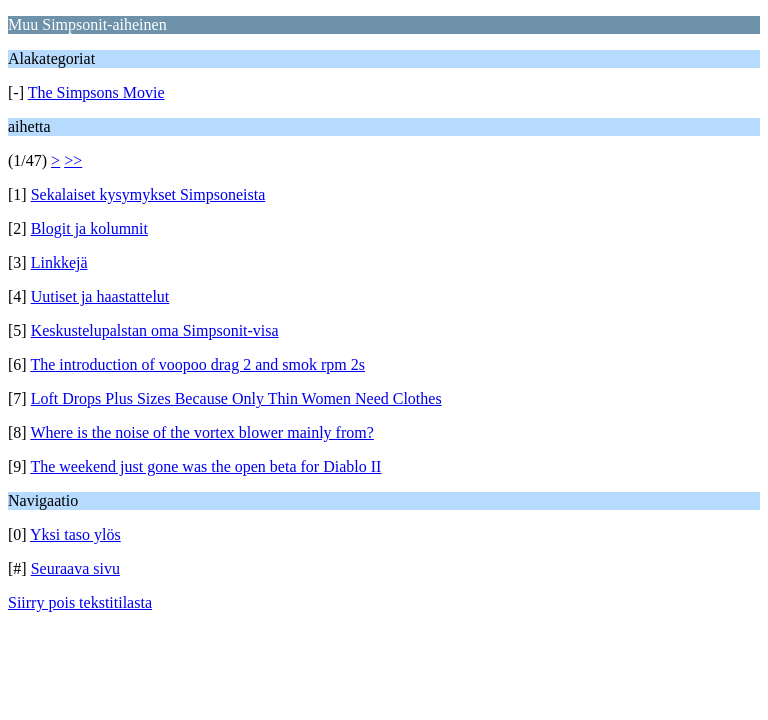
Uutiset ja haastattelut (100, 296)
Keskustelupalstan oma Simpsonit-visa (155, 330)
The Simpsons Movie (96, 92)
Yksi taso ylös (75, 534)
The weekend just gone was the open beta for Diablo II (205, 466)
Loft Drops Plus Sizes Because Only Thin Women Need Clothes (236, 398)
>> (73, 160)
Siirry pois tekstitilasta (80, 602)
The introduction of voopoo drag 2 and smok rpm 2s (197, 364)
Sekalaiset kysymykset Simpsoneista (148, 194)
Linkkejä (59, 262)
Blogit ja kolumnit (89, 228)
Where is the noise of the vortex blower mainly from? (201, 432)
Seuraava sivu (75, 568)
